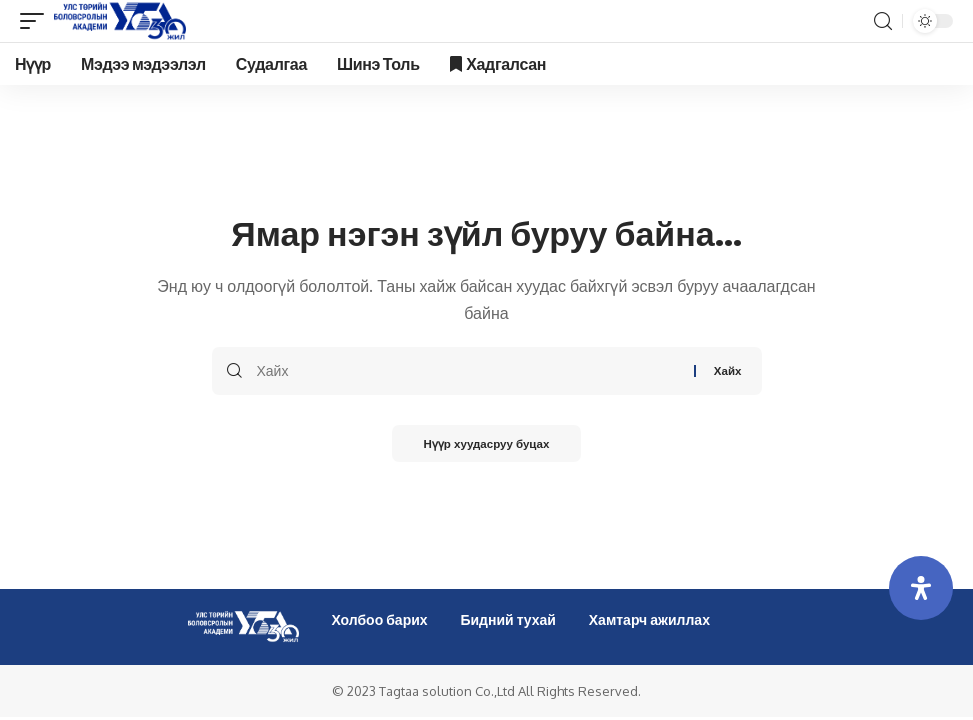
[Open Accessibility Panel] (921, 588)
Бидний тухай (508, 619)
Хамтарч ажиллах (649, 619)
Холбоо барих (379, 619)
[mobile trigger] (37, 21)
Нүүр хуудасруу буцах (486, 444)
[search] (883, 21)
